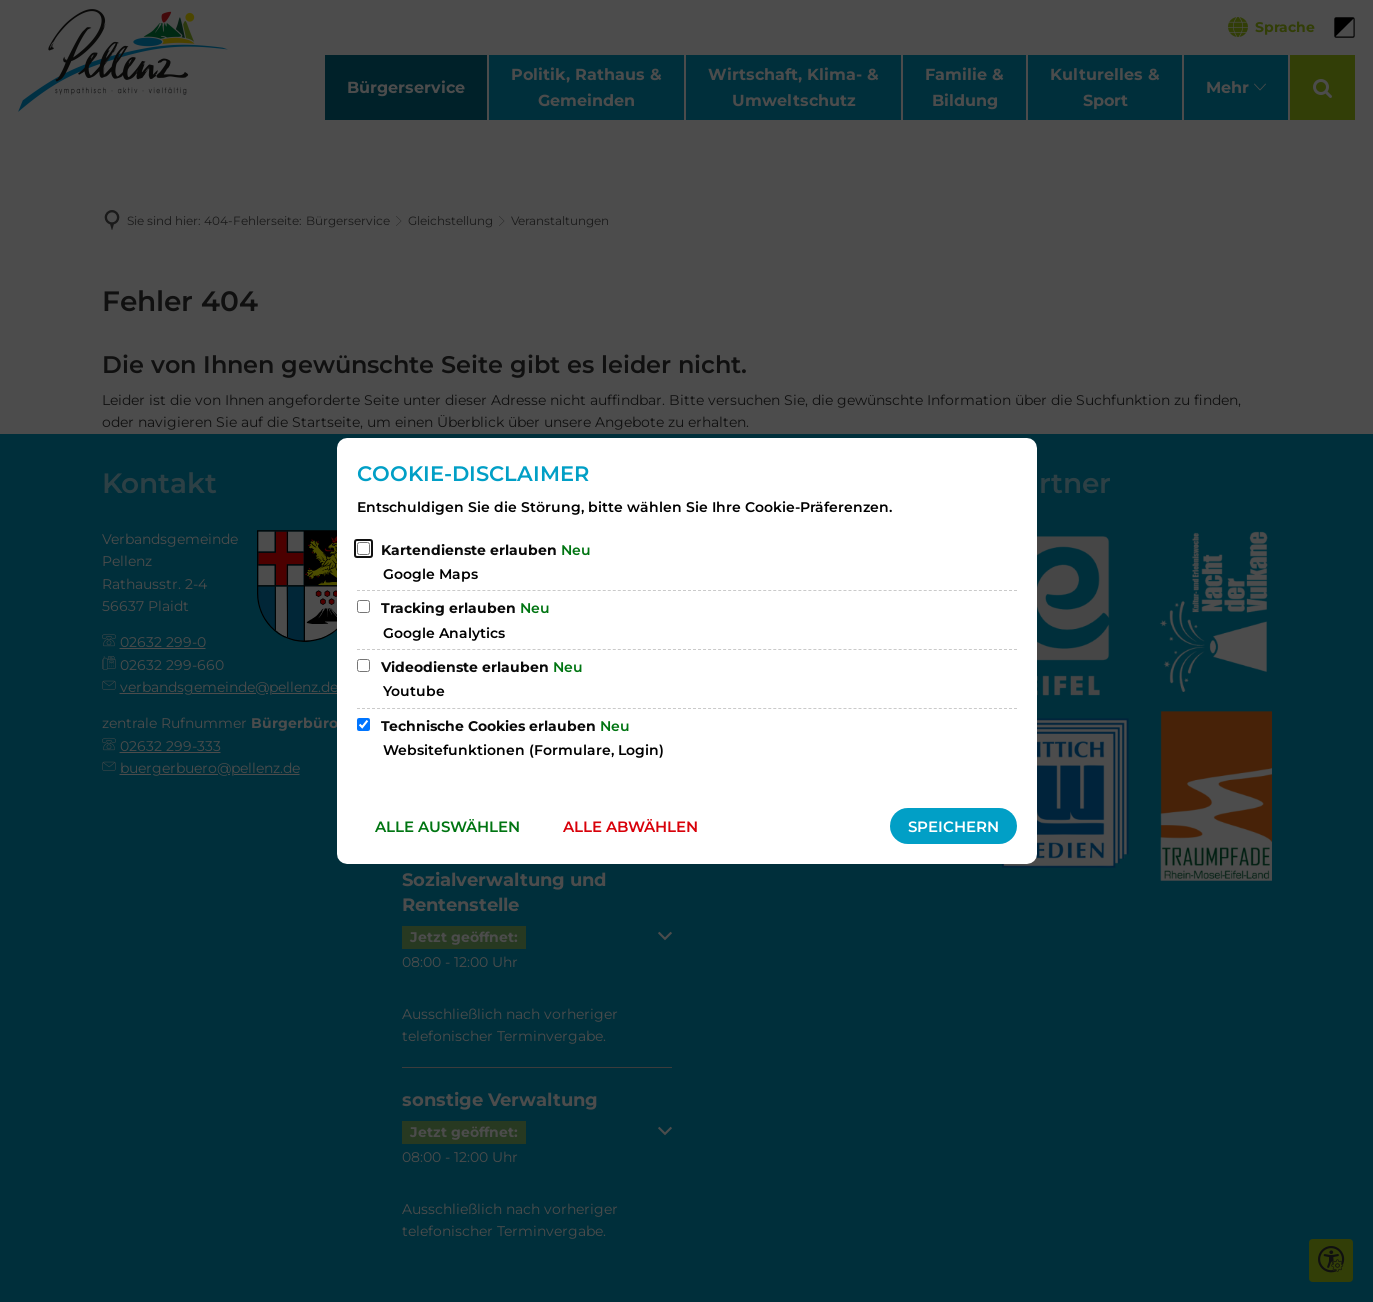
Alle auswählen (447, 826)
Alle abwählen (630, 826)
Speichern (953, 826)
